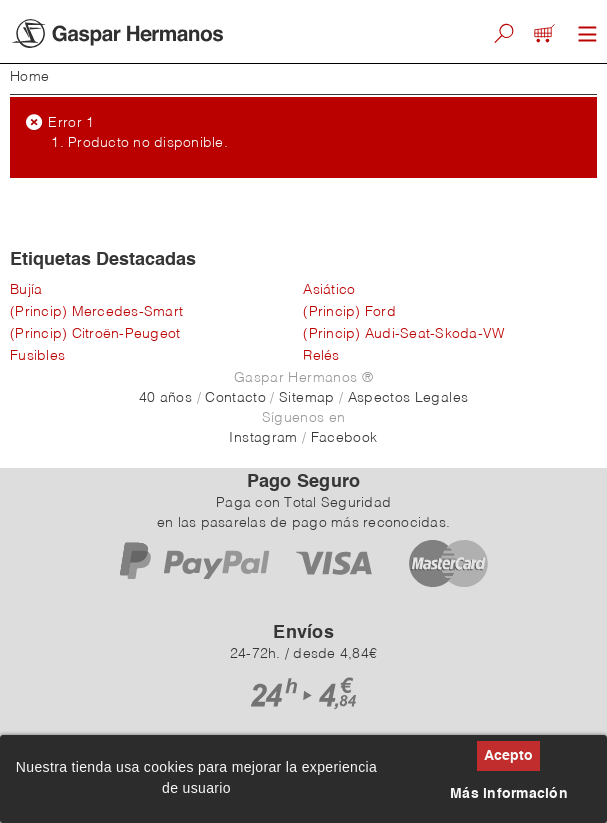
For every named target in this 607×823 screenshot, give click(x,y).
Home (29, 77)
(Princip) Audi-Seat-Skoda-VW (403, 334)
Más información (509, 794)
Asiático (329, 290)
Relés (321, 356)
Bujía (26, 290)
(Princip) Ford (349, 312)
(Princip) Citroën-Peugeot (95, 334)
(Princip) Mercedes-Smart (96, 312)
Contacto (235, 398)
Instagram (263, 438)
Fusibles (37, 356)
